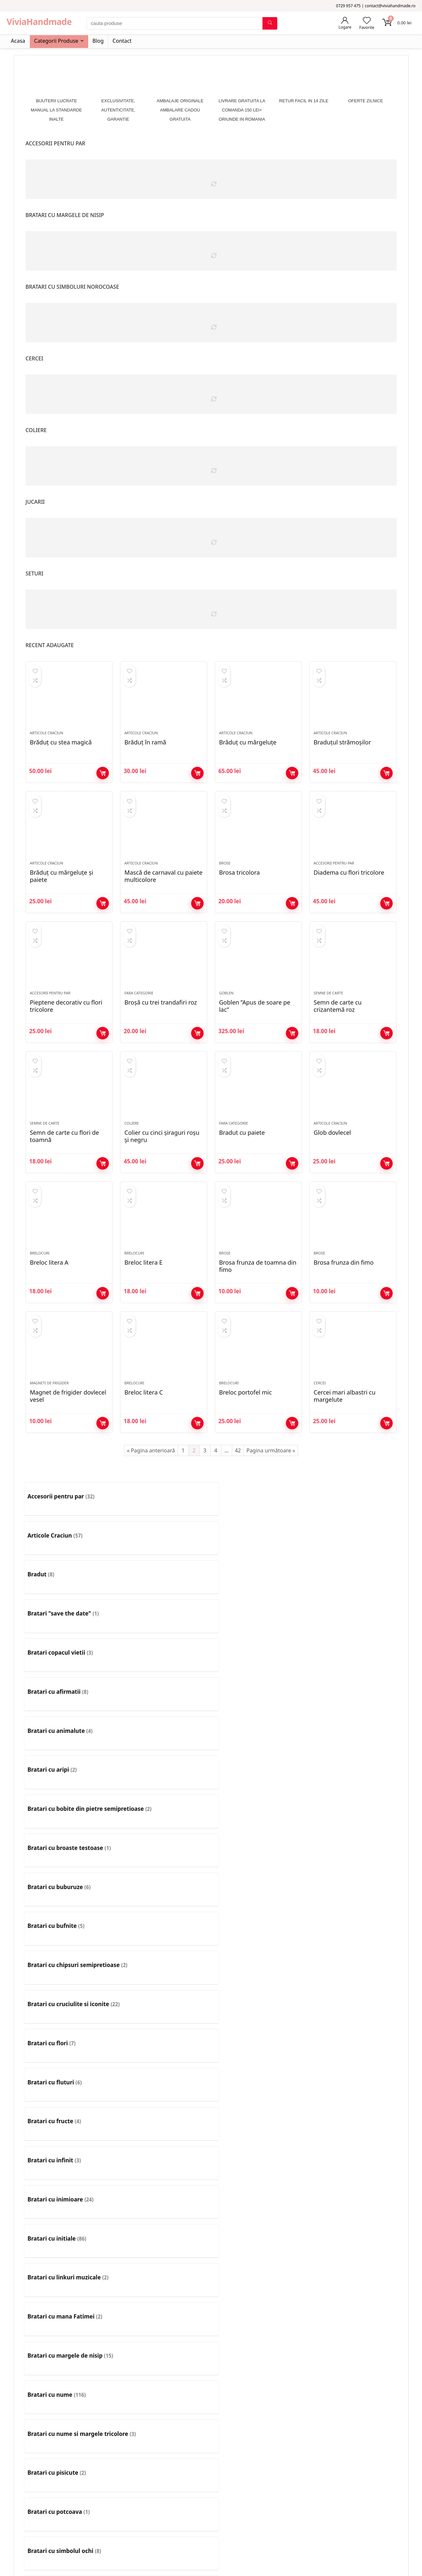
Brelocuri (40, 1291)
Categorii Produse (56, 40)
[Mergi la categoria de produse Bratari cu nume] (353, 1744)
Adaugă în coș (103, 781)
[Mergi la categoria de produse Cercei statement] (258, 2023)
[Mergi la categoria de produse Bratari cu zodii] (163, 1864)
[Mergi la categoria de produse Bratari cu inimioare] (258, 1704)
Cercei (320, 1429)
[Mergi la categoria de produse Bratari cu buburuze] (258, 1625)
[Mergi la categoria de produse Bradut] (258, 1545)
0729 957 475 (299, 2478)
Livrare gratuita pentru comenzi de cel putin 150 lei (208, 2502)
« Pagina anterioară (151, 1497)
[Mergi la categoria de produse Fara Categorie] (163, 2182)
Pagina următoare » (270, 1497)
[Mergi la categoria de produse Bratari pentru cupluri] (258, 1943)
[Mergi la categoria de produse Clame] (163, 2063)
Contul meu (30, 2460)
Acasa (18, 40)
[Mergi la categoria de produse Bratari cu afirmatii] (163, 1585)
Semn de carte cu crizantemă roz (338, 1029)
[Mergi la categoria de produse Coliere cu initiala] (353, 2063)
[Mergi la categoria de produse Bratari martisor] (163, 1903)
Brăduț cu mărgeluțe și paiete (61, 891)
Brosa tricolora (239, 888)
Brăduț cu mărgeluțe (248, 750)
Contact (122, 40)
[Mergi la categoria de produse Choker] (353, 2023)
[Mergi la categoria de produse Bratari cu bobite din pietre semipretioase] (69, 1625)
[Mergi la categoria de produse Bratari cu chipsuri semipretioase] (69, 1665)
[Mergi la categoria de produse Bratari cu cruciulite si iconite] (163, 1665)
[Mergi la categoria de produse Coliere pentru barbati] (258, 2102)
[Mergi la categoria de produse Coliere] (258, 2063)
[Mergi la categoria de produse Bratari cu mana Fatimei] (163, 1744)
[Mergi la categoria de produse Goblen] (69, 2222)
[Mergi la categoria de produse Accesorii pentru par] (69, 1545)
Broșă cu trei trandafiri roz (160, 1026)
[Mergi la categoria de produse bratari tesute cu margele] (163, 1983)
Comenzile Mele (35, 2481)
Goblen (226, 1016)
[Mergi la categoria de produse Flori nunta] (258, 2182)
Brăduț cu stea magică (61, 750)
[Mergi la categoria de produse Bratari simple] (69, 1983)
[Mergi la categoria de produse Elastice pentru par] (69, 2182)
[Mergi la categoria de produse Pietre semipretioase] (353, 2301)
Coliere (131, 1154)
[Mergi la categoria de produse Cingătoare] (69, 2063)
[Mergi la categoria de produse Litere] (353, 2222)
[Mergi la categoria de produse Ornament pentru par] (69, 2301)
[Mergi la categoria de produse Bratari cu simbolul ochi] (353, 1784)
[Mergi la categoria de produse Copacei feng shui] (69, 2142)
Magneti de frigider (49, 1429)
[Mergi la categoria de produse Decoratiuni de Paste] (163, 2142)
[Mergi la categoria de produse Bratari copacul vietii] (69, 1585)
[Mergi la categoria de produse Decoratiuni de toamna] (258, 2142)
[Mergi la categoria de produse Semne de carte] (163, 2341)
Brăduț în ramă (145, 750)
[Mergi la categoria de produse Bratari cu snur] (258, 1824)
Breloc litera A (49, 1301)
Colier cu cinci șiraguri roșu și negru (161, 1167)
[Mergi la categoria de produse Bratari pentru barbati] (353, 1903)
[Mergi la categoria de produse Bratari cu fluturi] (353, 1665)
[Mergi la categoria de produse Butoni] (69, 2023)
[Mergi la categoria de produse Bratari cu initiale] (353, 1704)
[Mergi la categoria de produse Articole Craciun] (163, 1545)
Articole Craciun (46, 740)
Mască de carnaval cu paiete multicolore (163, 891)
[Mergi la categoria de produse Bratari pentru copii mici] (163, 1943)
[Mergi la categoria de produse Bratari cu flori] (258, 1665)
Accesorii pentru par (334, 878)
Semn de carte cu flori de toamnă (64, 1167)
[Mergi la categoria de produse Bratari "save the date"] (353, 1545)
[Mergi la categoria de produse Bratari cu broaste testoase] (163, 1625)
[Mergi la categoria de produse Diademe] (353, 2142)
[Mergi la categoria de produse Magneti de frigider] (69, 2261)
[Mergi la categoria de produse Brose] (353, 1983)
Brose (225, 878)
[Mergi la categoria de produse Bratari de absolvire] (353, 1864)
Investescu (62, 2536)
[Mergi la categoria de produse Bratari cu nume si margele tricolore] (69, 1784)
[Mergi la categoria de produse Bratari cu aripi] (353, 1585)
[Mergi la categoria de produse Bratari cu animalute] (258, 1585)
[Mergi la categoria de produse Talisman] (163, 2381)
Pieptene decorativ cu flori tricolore (66, 1029)
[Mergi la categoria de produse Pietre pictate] (258, 2301)
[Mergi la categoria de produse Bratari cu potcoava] (258, 1784)
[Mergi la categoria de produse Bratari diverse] (69, 1903)
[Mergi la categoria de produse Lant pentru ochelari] (258, 2222)
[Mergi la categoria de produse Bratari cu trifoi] (69, 1864)
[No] (71, 2567)
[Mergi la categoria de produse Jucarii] (163, 2222)
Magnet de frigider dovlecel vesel (68, 1442)
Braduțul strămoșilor (342, 750)
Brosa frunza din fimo (344, 1301)
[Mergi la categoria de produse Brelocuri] (258, 1983)
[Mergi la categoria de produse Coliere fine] (69, 2102)
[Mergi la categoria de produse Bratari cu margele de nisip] (258, 1744)
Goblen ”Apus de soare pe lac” (254, 1029)
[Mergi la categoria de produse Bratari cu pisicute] (163, 1784)
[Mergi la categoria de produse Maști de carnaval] (353, 2261)
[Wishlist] (367, 20)
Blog (98, 40)
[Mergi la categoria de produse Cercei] (163, 2023)
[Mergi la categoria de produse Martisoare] (163, 2261)
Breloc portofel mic (245, 1439)
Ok (5, 2566)
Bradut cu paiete (242, 1163)
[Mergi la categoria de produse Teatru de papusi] (258, 2381)
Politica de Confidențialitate (39, 2566)
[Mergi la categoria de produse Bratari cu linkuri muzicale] (69, 1744)
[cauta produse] (269, 23)
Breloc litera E (143, 1301)
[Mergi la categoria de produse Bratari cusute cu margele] (258, 1864)
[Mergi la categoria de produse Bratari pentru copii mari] (69, 1943)
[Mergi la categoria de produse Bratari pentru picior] (353, 1943)
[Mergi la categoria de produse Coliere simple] (353, 2102)
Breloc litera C (143, 1439)
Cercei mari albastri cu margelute (345, 1442)
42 (238, 1497)
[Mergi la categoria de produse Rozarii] (69, 2341)
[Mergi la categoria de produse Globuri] (353, 2182)
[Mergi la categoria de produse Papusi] (163, 2301)
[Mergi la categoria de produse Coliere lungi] (163, 2102)
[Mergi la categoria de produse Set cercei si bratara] (258, 2341)
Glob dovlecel (332, 1163)
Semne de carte (328, 1016)
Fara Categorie (138, 1016)
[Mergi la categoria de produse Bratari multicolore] (258, 1903)
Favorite (26, 2471)
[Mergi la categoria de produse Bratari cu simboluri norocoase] (163, 1824)
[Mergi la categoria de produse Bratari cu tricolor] (353, 1824)
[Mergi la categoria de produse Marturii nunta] (258, 2261)
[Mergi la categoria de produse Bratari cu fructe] (69, 1704)
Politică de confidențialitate (182, 2481)
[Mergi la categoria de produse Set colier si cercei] (353, 2341)
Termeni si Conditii (173, 2471)
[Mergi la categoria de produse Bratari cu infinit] (163, 1704)
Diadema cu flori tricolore (349, 888)
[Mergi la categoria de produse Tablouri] (69, 2381)
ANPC (159, 2492)
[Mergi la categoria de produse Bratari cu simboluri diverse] (69, 1824)
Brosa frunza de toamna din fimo (257, 1304)
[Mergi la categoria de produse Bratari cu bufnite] (353, 1625)
